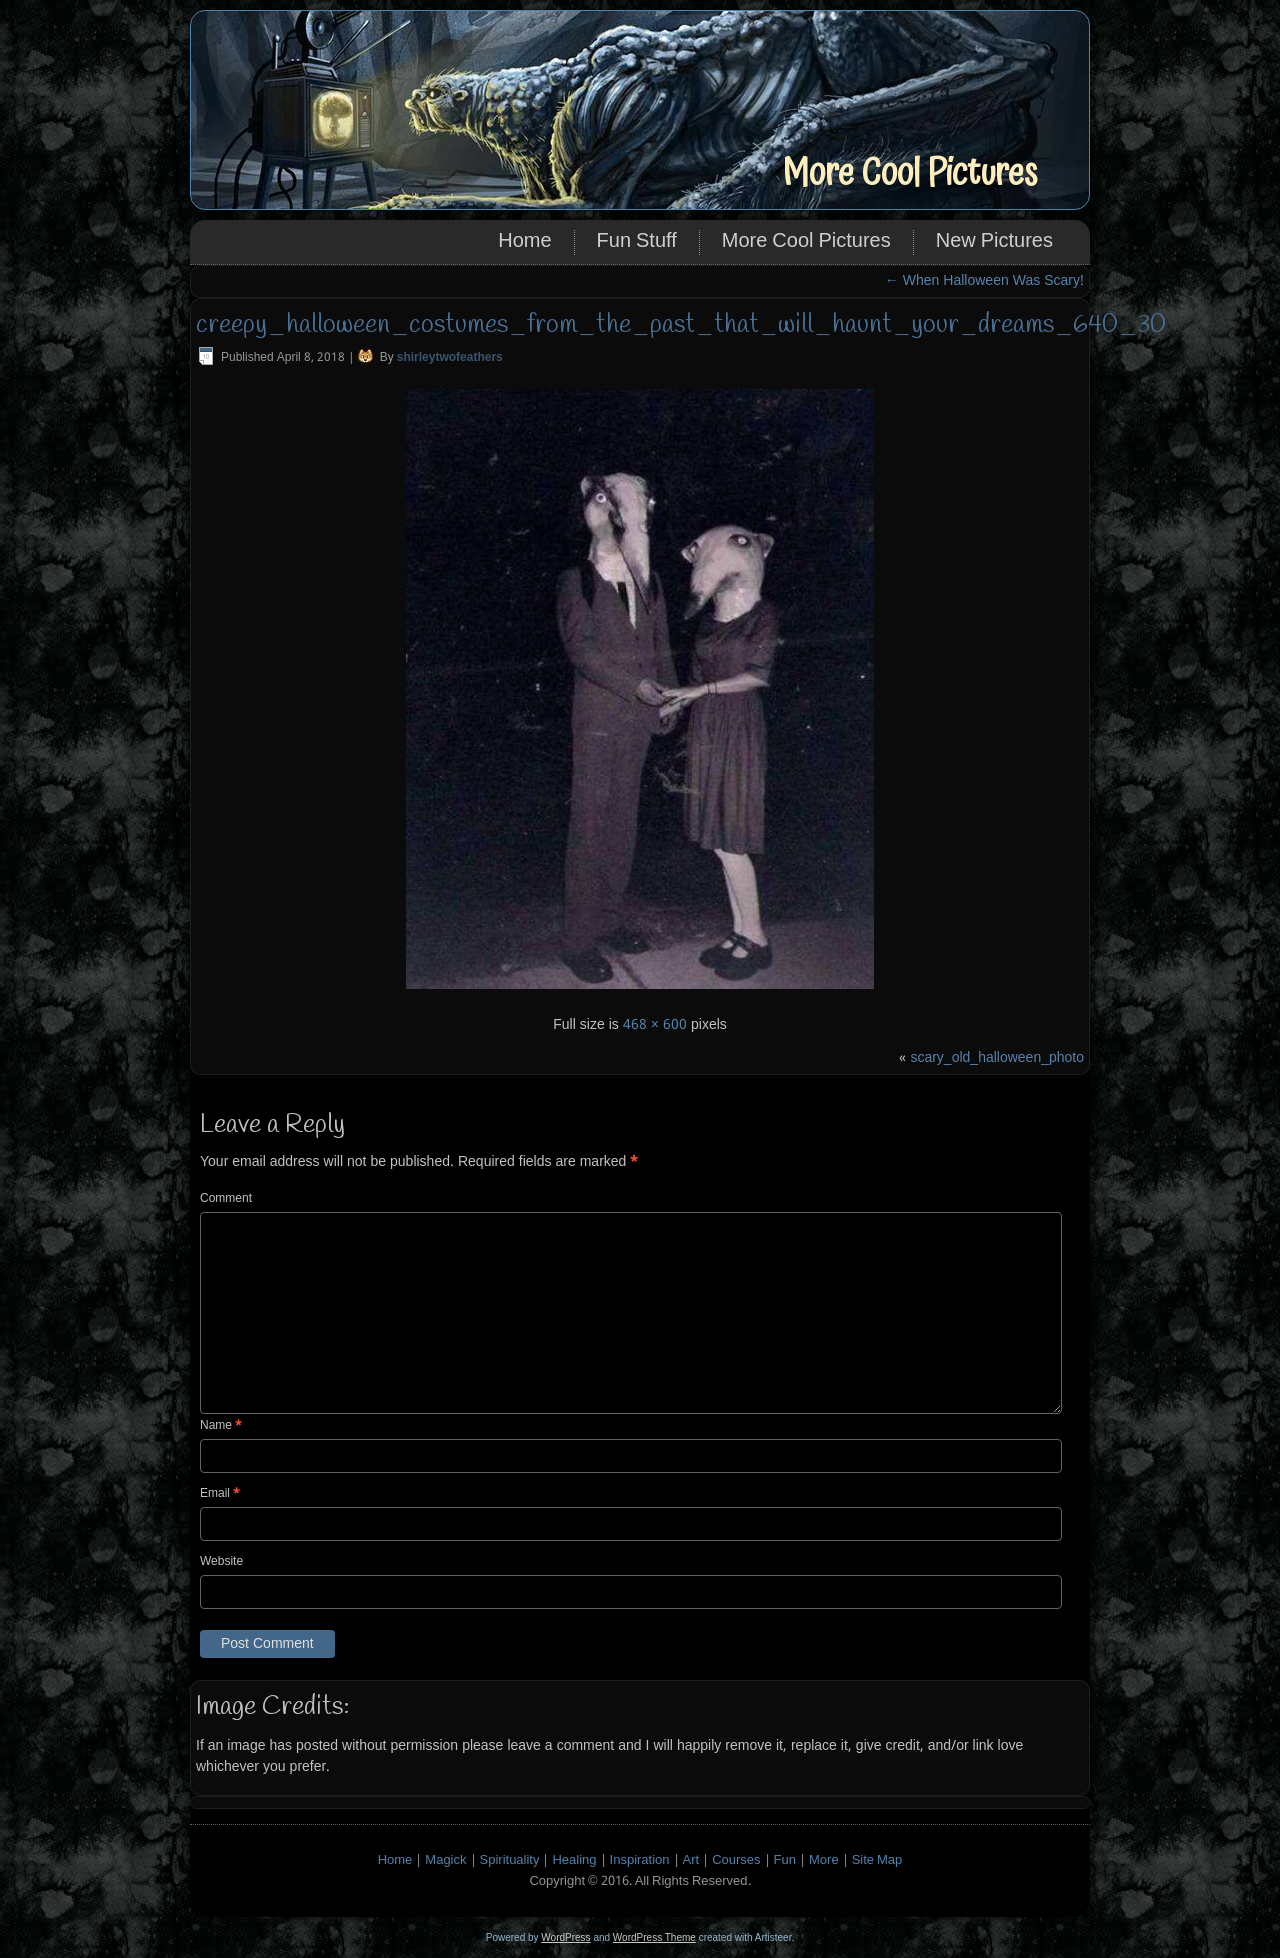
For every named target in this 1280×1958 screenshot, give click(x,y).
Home (524, 242)
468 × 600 (655, 1025)
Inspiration (640, 1860)
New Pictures (994, 242)
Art (691, 1860)
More (824, 1860)
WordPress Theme (654, 1937)
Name (221, 1426)
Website (221, 1562)
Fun (785, 1860)
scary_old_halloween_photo (997, 1058)
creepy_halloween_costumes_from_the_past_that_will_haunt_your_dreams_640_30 (681, 325)
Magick (445, 1860)
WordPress (565, 1937)
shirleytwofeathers (450, 358)
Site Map (877, 1860)
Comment (226, 1199)
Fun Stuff (637, 242)
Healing (574, 1860)
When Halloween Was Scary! (984, 281)
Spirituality (510, 1860)
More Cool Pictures (909, 173)
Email (220, 1494)
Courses (736, 1860)
